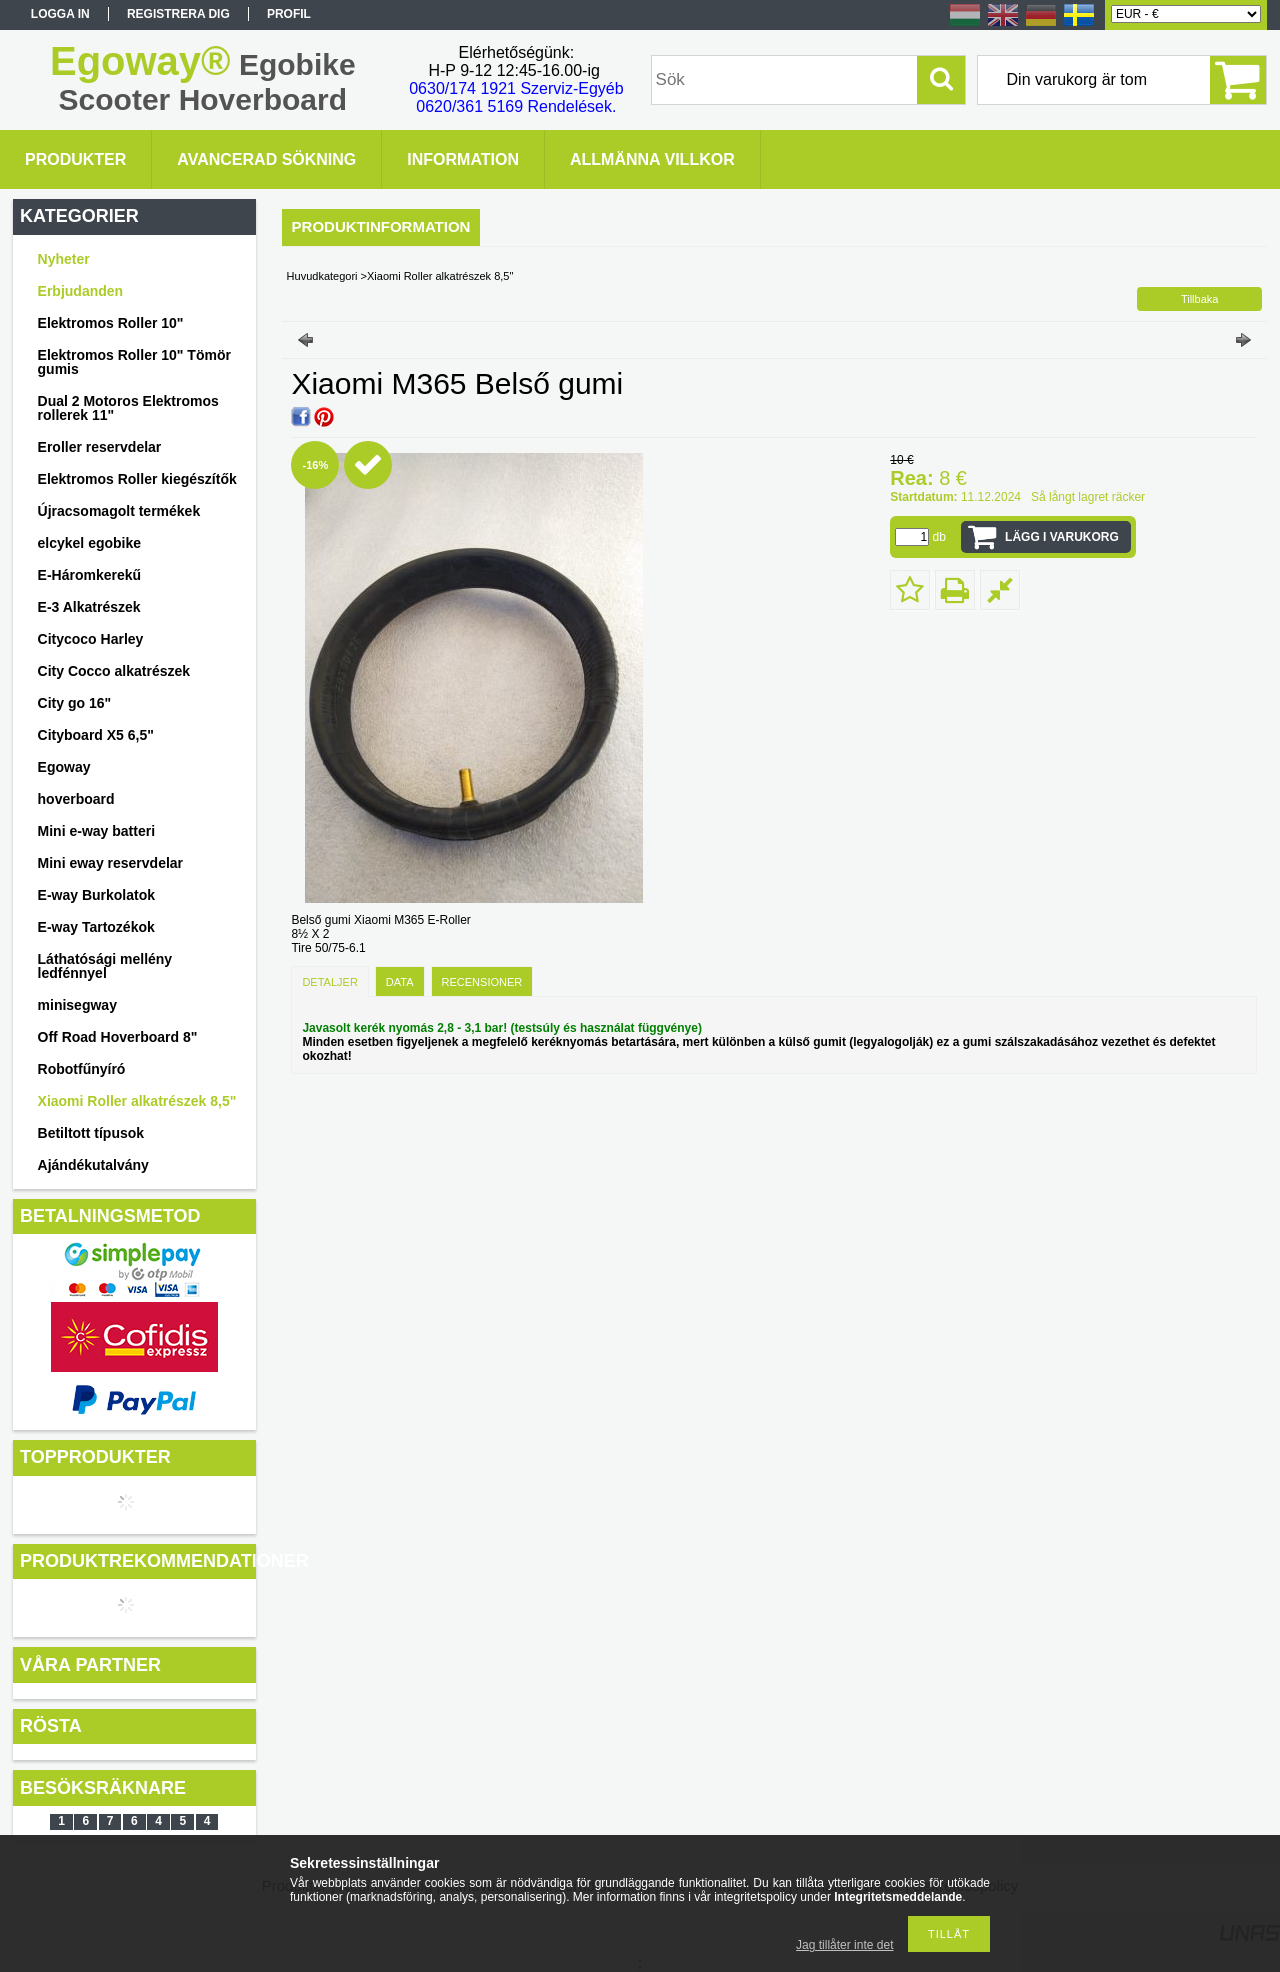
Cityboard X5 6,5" (96, 735)
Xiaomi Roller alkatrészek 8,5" (137, 1101)
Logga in (60, 14)
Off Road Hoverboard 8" (118, 1037)
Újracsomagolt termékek (119, 511)
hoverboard (76, 799)
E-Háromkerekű (90, 575)
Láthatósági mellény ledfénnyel (105, 966)
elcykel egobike (90, 543)
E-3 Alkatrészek (89, 607)
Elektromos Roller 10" (111, 323)
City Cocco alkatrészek (114, 671)
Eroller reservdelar (100, 447)
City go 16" (75, 703)
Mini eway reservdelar (111, 863)
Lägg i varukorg (1062, 537)
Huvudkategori (322, 276)
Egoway (64, 767)
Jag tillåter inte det (844, 1945)
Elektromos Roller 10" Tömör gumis (134, 362)
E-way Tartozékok (96, 927)
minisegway (77, 1005)
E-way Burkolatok (96, 895)
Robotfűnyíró (82, 1069)
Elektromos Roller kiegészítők (137, 479)
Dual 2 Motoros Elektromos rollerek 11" (128, 408)
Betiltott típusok (91, 1133)
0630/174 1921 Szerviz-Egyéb (516, 88)
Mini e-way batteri (96, 831)
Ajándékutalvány (93, 1165)
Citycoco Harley (91, 639)
